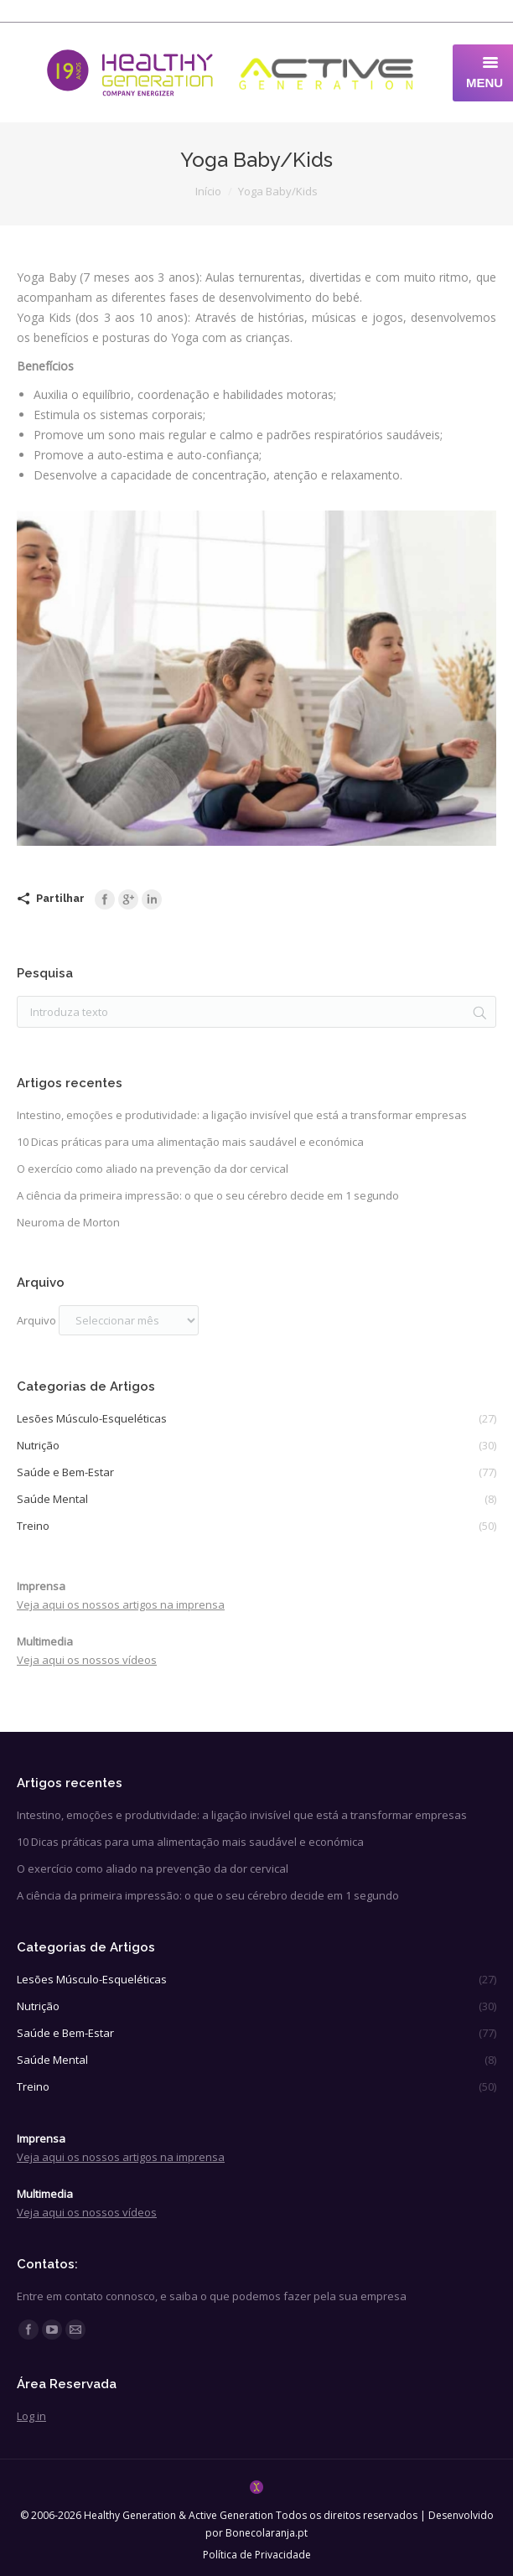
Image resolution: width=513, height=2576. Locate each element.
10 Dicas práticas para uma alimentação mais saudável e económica (190, 1141)
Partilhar (60, 898)
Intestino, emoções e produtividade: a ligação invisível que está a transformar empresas (242, 1114)
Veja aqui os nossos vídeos (87, 1659)
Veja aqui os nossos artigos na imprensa (121, 1604)
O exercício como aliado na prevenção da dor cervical (152, 1168)
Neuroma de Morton (68, 1222)
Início (208, 191)
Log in (31, 2415)
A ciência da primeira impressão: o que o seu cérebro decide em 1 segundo (208, 1195)
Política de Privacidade (257, 2554)
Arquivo (36, 1320)
